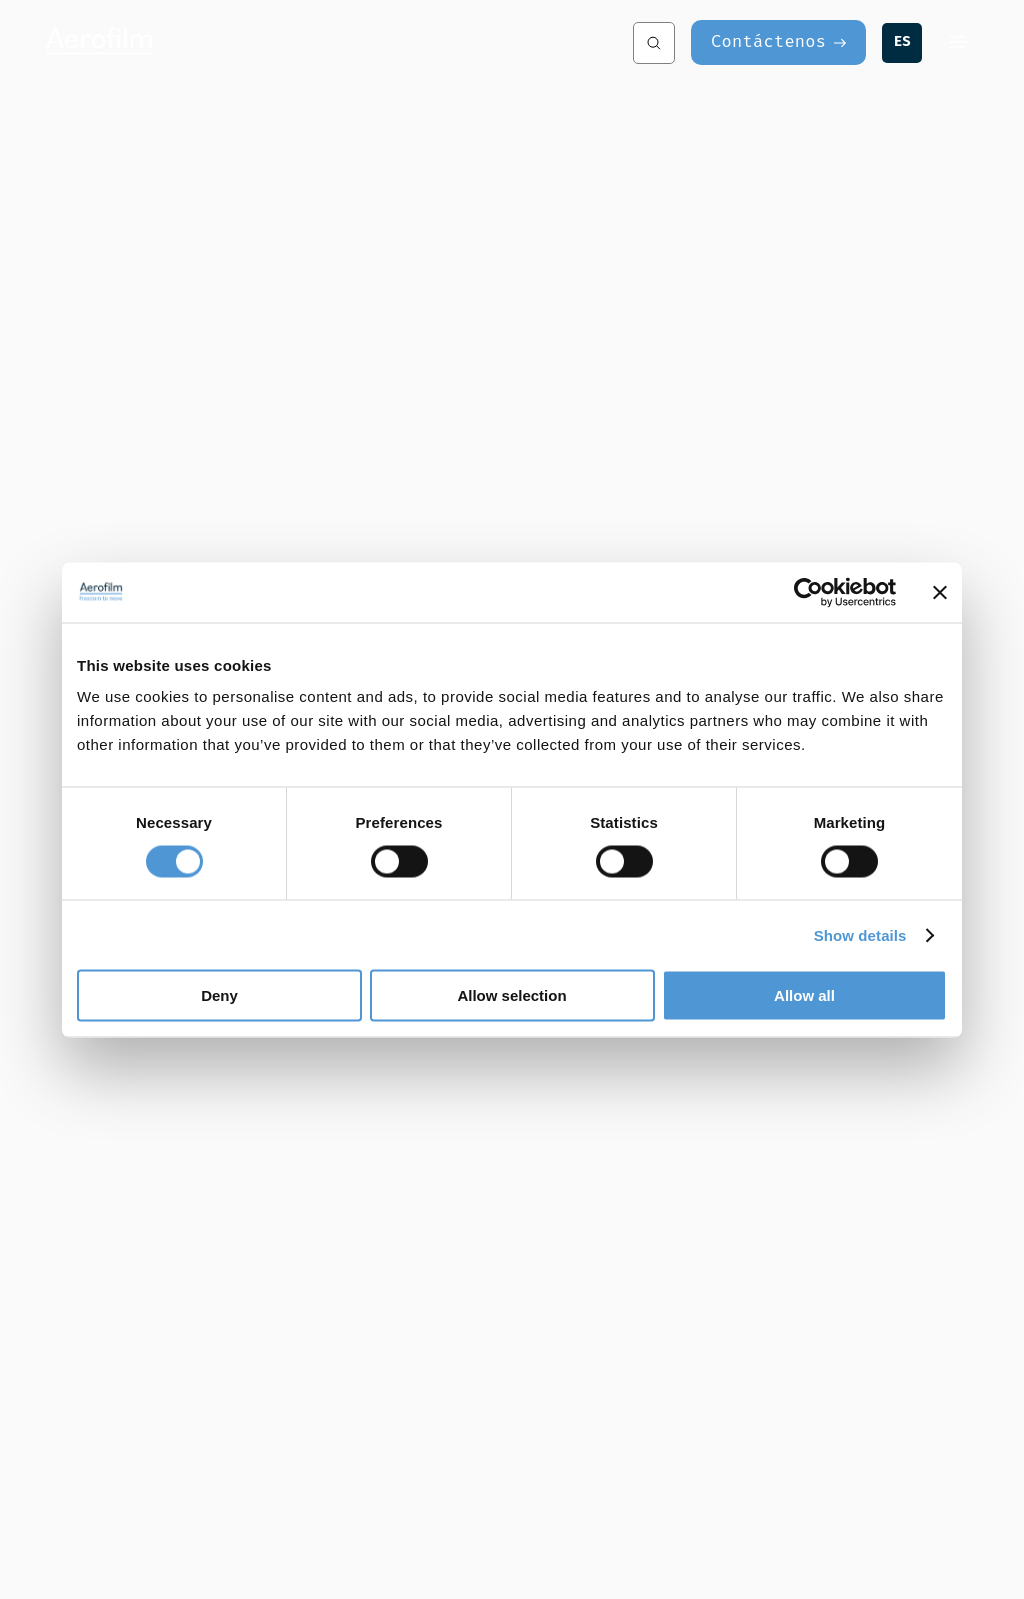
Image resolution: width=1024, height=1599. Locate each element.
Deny (219, 995)
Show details (860, 934)
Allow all (804, 995)
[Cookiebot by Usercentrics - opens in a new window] (808, 592)
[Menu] (958, 42)
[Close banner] (940, 592)
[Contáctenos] (778, 42)
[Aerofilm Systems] (273, 42)
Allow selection (511, 995)
